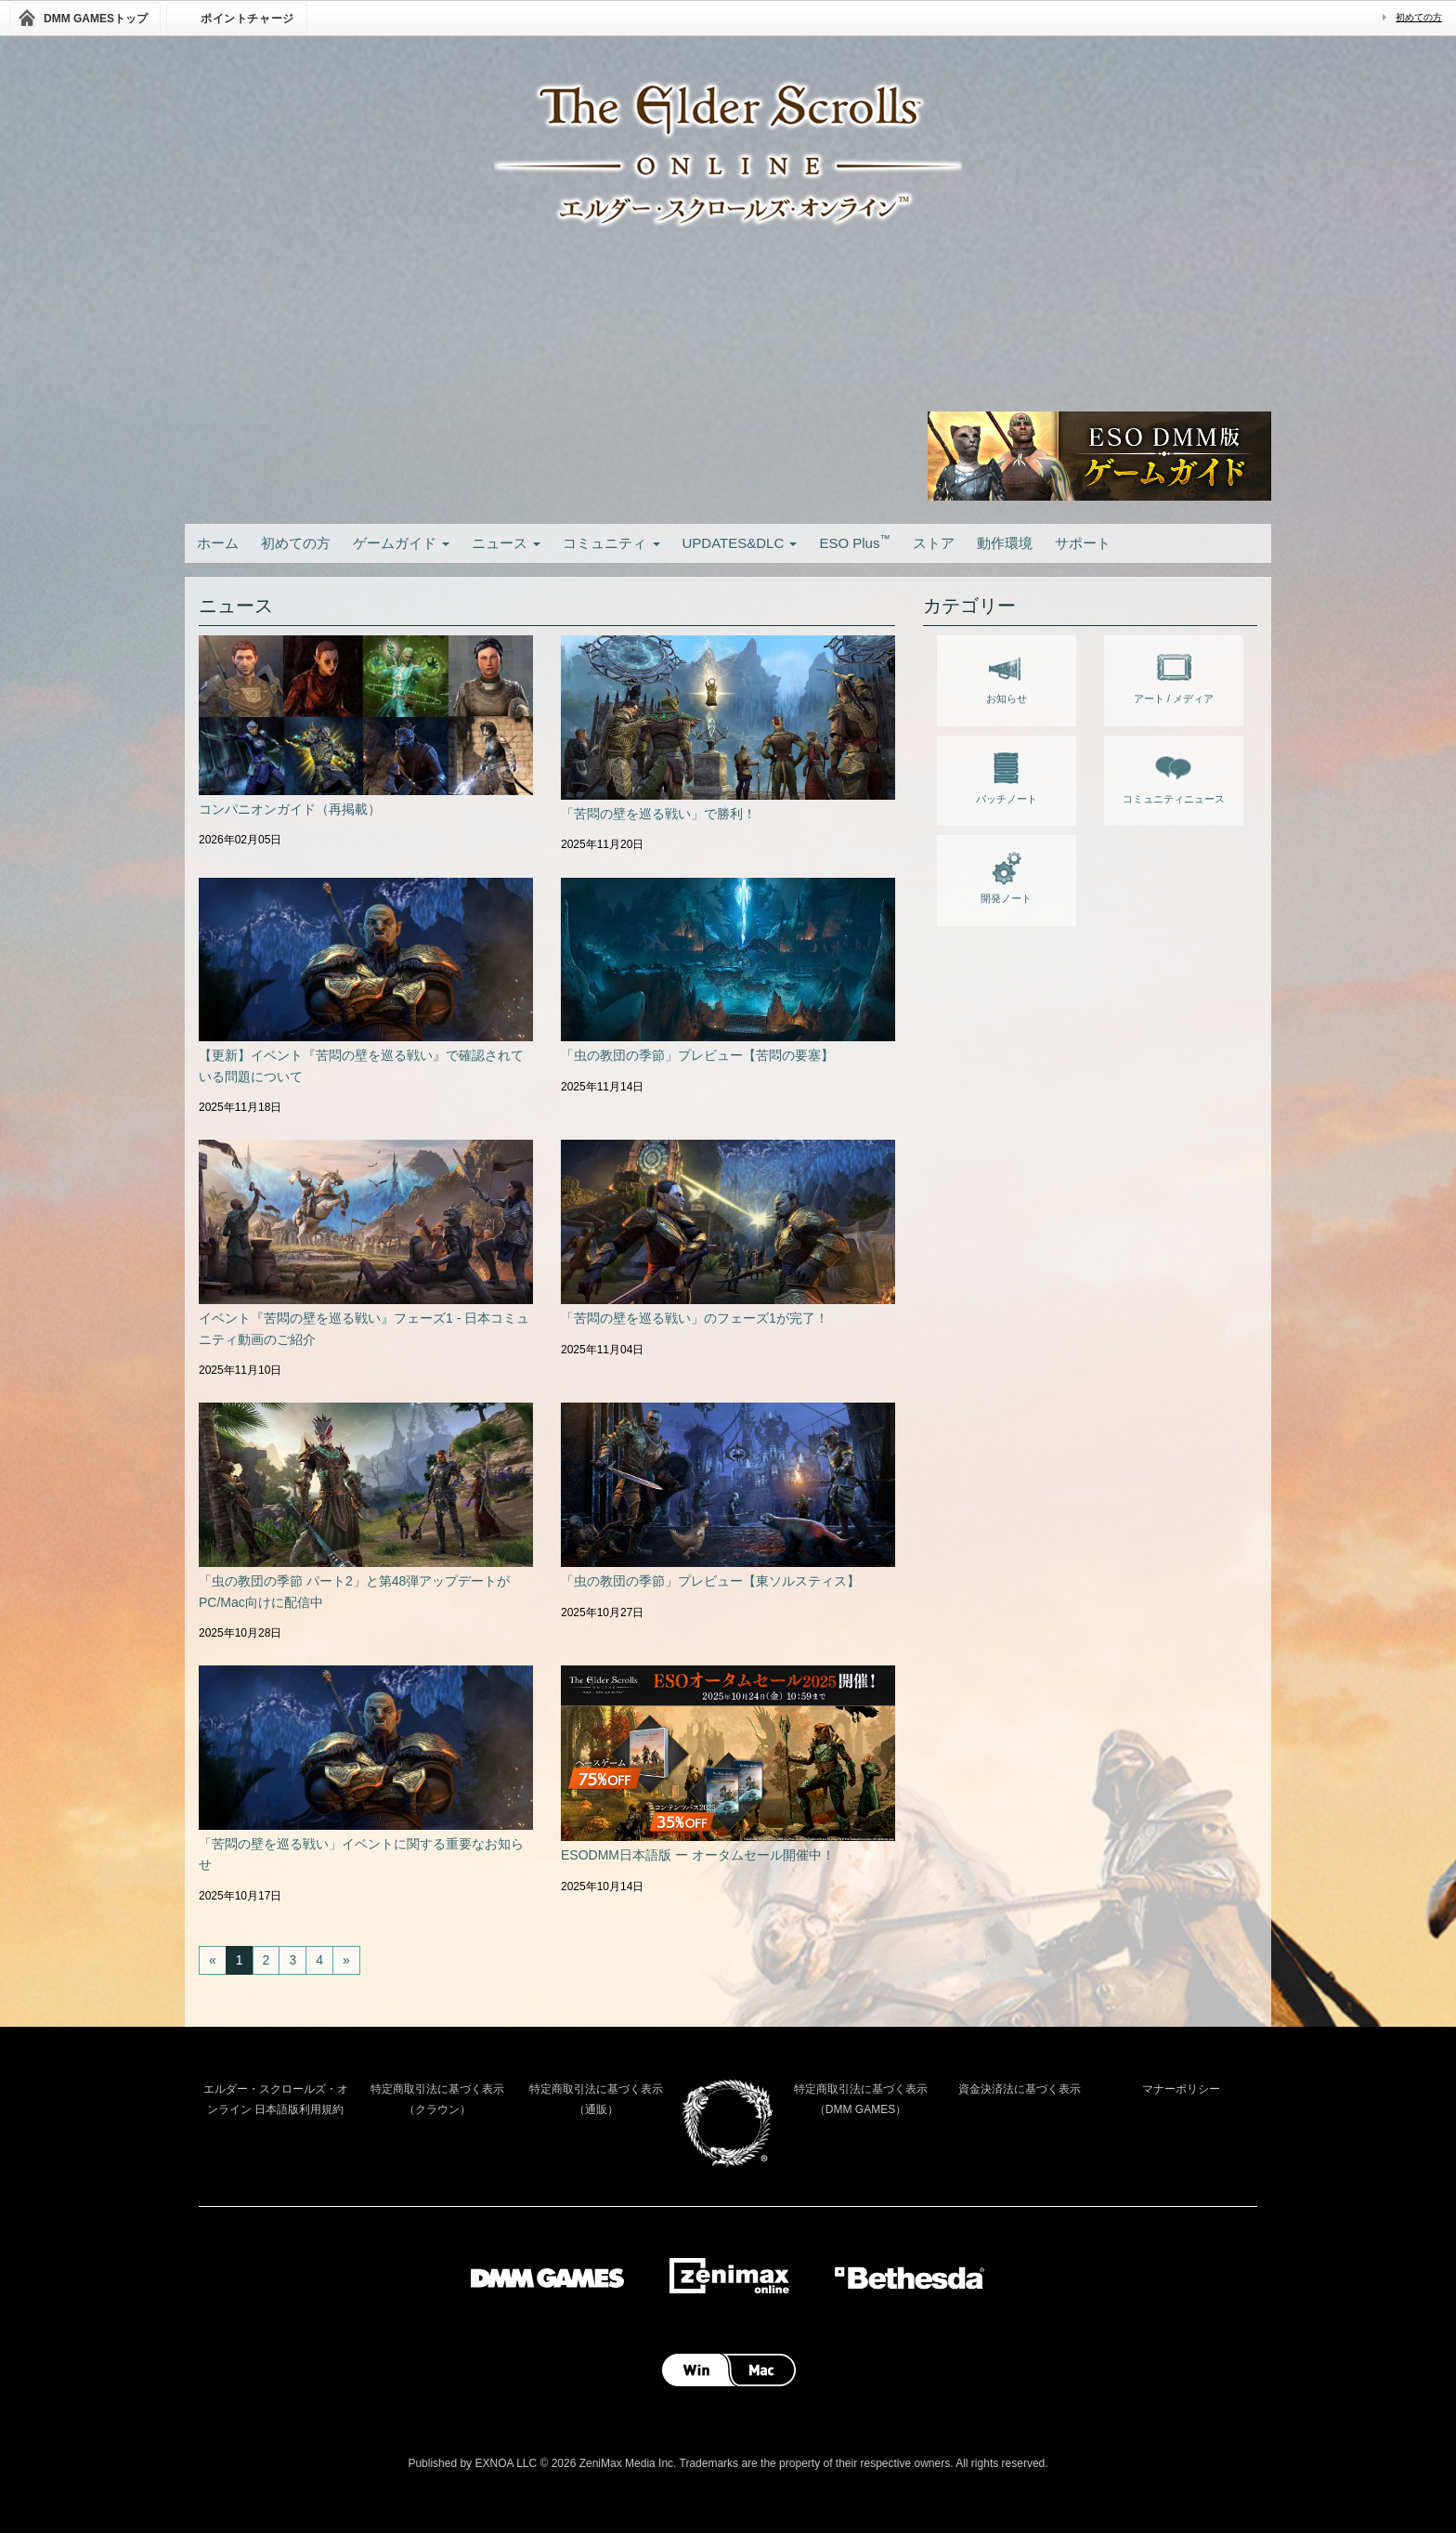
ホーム (218, 543)
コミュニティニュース (1174, 774)
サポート (1083, 543)
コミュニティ (611, 543)
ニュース (506, 543)
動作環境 (1005, 543)
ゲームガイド (401, 543)
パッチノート (1006, 774)
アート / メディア (1174, 674)
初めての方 (1419, 17)
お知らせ (1006, 674)
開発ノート (1006, 874)
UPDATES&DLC (740, 543)
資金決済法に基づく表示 (1019, 2089)
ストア (934, 543)
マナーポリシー (1181, 2089)
